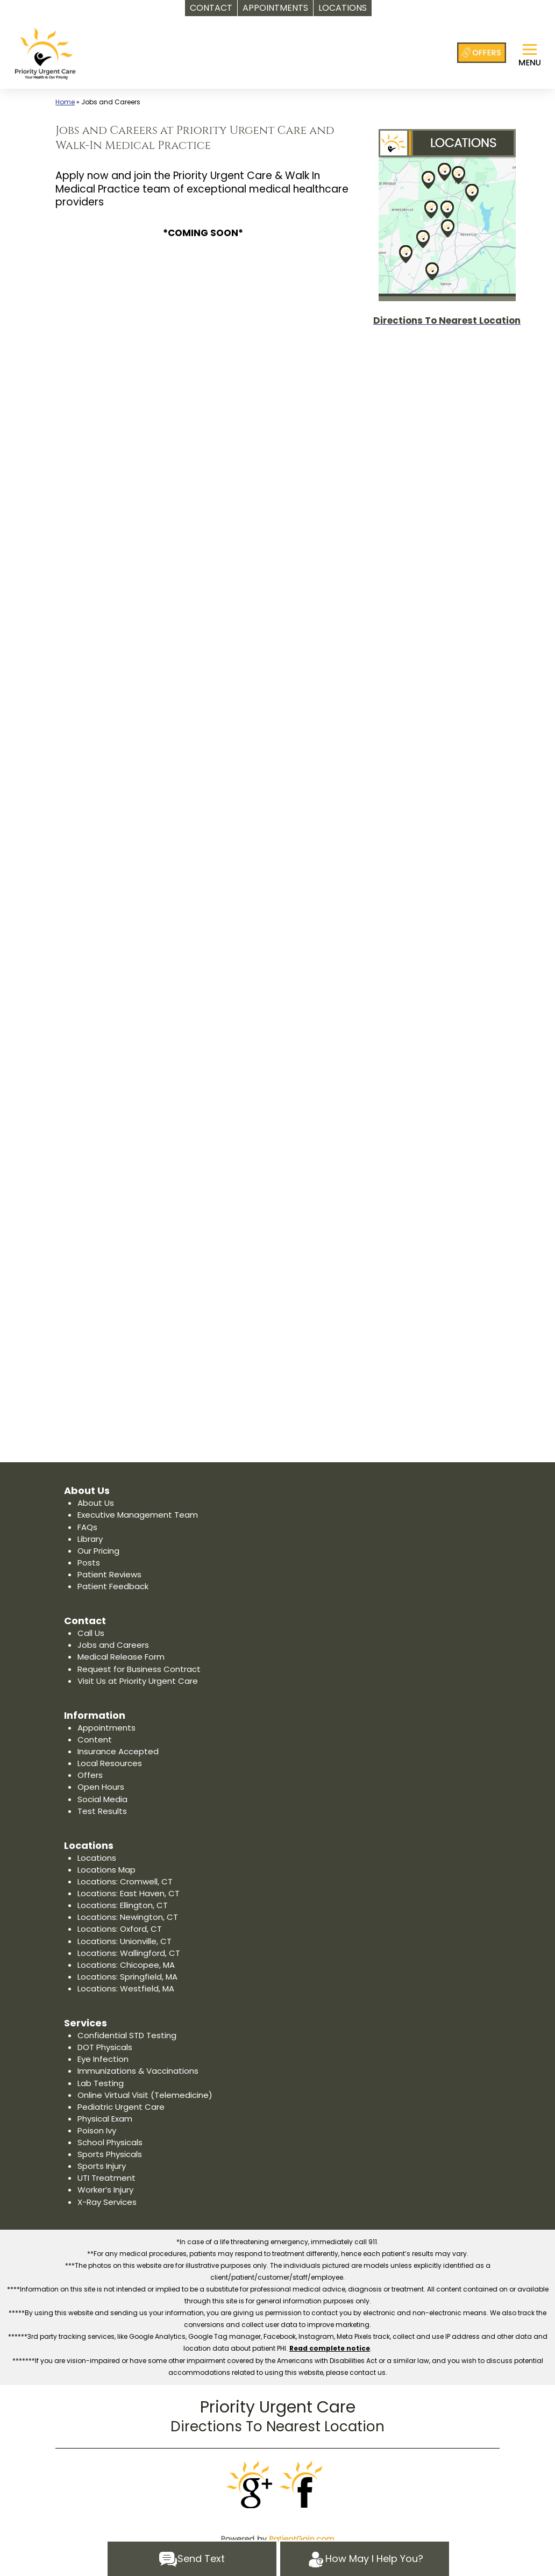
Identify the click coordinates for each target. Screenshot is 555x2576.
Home (65, 101)
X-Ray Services (107, 2202)
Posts (88, 1562)
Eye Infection (103, 2059)
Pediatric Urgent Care (121, 2106)
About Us (95, 1502)
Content (94, 1739)
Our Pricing (98, 1550)
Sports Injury (101, 2166)
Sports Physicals (109, 2154)
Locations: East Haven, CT (128, 1893)
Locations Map (106, 1869)
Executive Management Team (137, 1514)
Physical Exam (104, 2118)
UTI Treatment (106, 2177)
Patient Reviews (109, 1574)
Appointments (106, 1727)
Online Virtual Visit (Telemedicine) (144, 2095)
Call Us (90, 1633)
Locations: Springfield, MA (127, 1976)
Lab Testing (100, 2083)
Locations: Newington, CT (127, 1917)
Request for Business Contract (139, 1669)
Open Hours (100, 1786)
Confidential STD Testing (126, 2035)
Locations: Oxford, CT (119, 1928)
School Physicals (110, 2142)
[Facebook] (304, 2484)
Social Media (102, 1799)
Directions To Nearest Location (277, 2426)
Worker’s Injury (105, 2189)
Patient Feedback (112, 1586)
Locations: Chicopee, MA (126, 1964)
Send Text (192, 2559)
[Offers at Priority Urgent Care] (481, 52)
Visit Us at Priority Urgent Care (137, 1681)
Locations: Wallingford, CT (128, 1953)
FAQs (87, 1527)
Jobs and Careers (113, 1644)
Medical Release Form (121, 1656)
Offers (90, 1775)
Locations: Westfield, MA (125, 1988)
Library (90, 1539)
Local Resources (109, 1763)
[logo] (45, 53)
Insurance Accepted (118, 1751)
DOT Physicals (104, 2047)
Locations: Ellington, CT (122, 1905)
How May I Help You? (365, 2559)
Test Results (102, 1811)
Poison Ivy (96, 2130)
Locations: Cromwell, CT (125, 1881)
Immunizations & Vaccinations (137, 2070)
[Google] (251, 2484)
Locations (96, 1857)
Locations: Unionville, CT (124, 1941)
